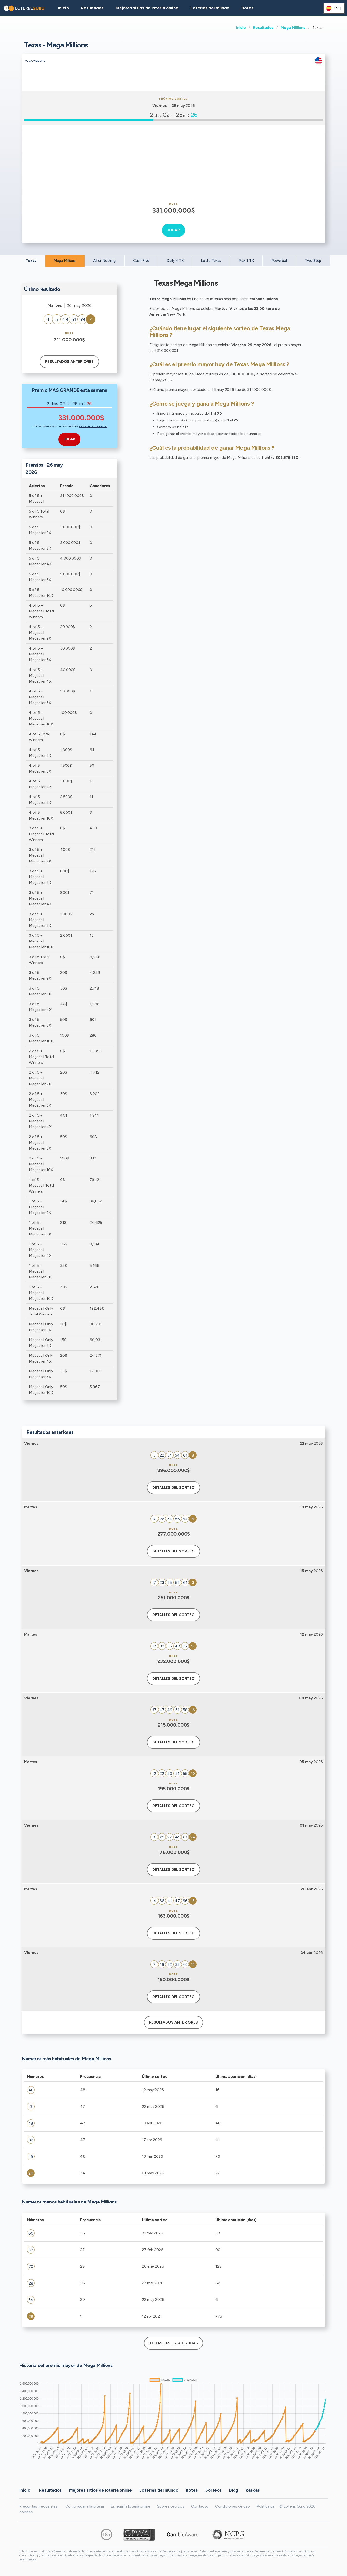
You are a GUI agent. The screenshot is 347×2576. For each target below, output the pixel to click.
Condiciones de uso (232, 2506)
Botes (247, 8)
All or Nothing (104, 260)
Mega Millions (293, 27)
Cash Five (141, 260)
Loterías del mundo (209, 8)
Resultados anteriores (69, 361)
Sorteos (213, 2490)
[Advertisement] (173, 164)
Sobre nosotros (170, 2506)
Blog (233, 2490)
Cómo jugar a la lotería (84, 2506)
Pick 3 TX (246, 260)
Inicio (241, 27)
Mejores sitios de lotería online (147, 8)
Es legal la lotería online (130, 2506)
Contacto (199, 2506)
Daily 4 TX (175, 260)
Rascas (253, 2490)
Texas (31, 260)
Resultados (263, 27)
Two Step (313, 260)
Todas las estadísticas (173, 2343)
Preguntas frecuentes (38, 2506)
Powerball (279, 260)
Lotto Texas (211, 260)
